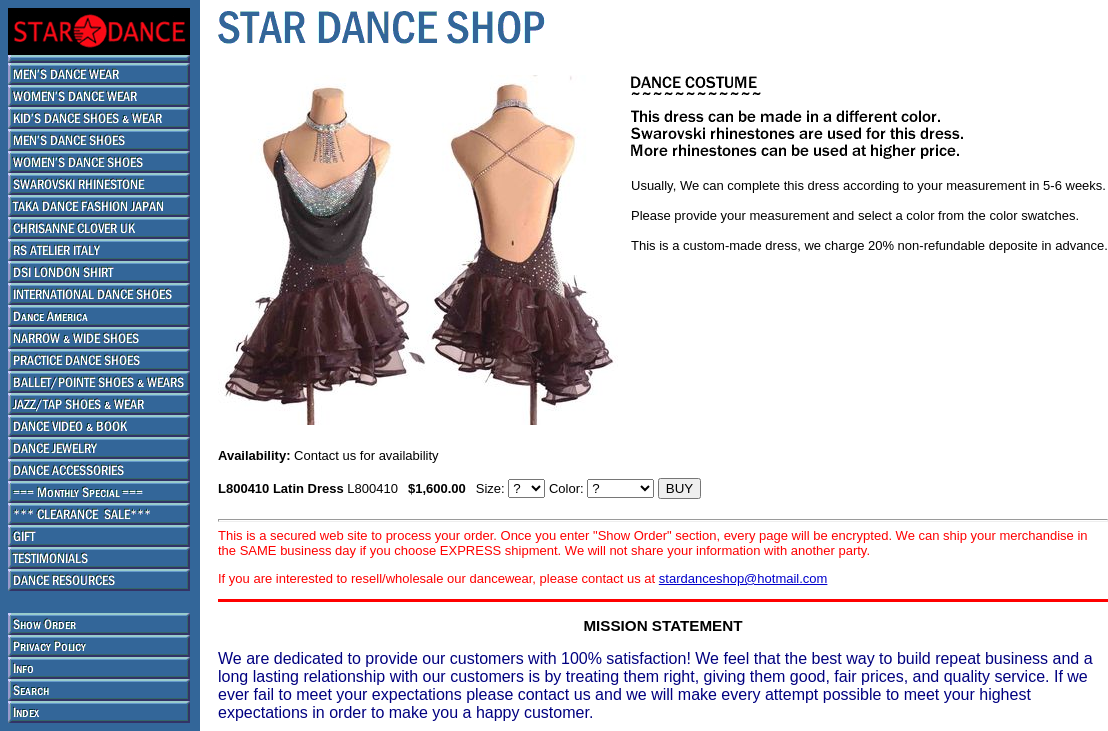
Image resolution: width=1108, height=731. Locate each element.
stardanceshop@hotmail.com (743, 578)
